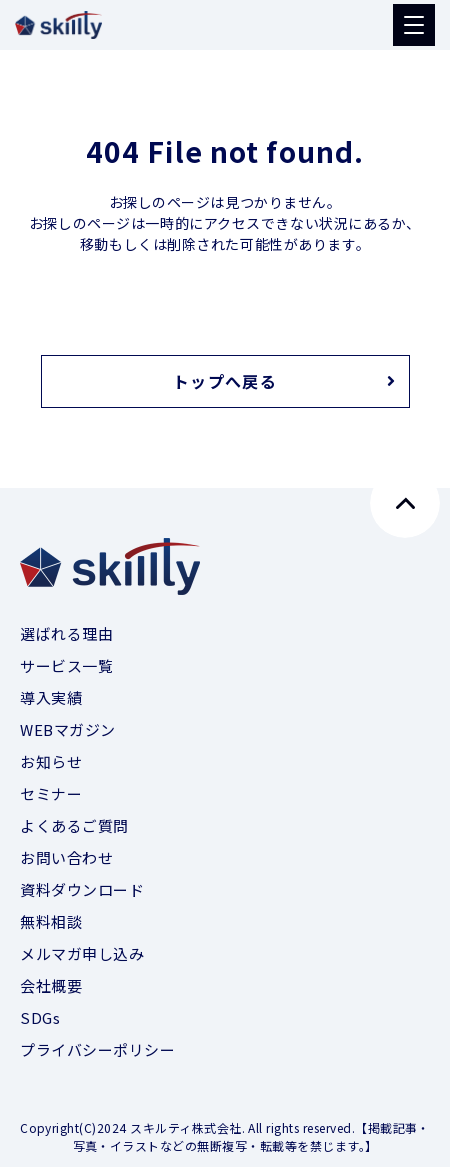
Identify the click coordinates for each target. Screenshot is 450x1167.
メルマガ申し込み (82, 953)
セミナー (51, 793)
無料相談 (51, 921)
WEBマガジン (68, 729)
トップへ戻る (225, 381)
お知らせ (51, 761)
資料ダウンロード (82, 889)
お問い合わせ (66, 857)
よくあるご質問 (74, 825)
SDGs (40, 1017)
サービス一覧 (66, 665)
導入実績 (51, 697)
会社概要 (51, 985)
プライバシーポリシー (98, 1049)
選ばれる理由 (66, 633)
